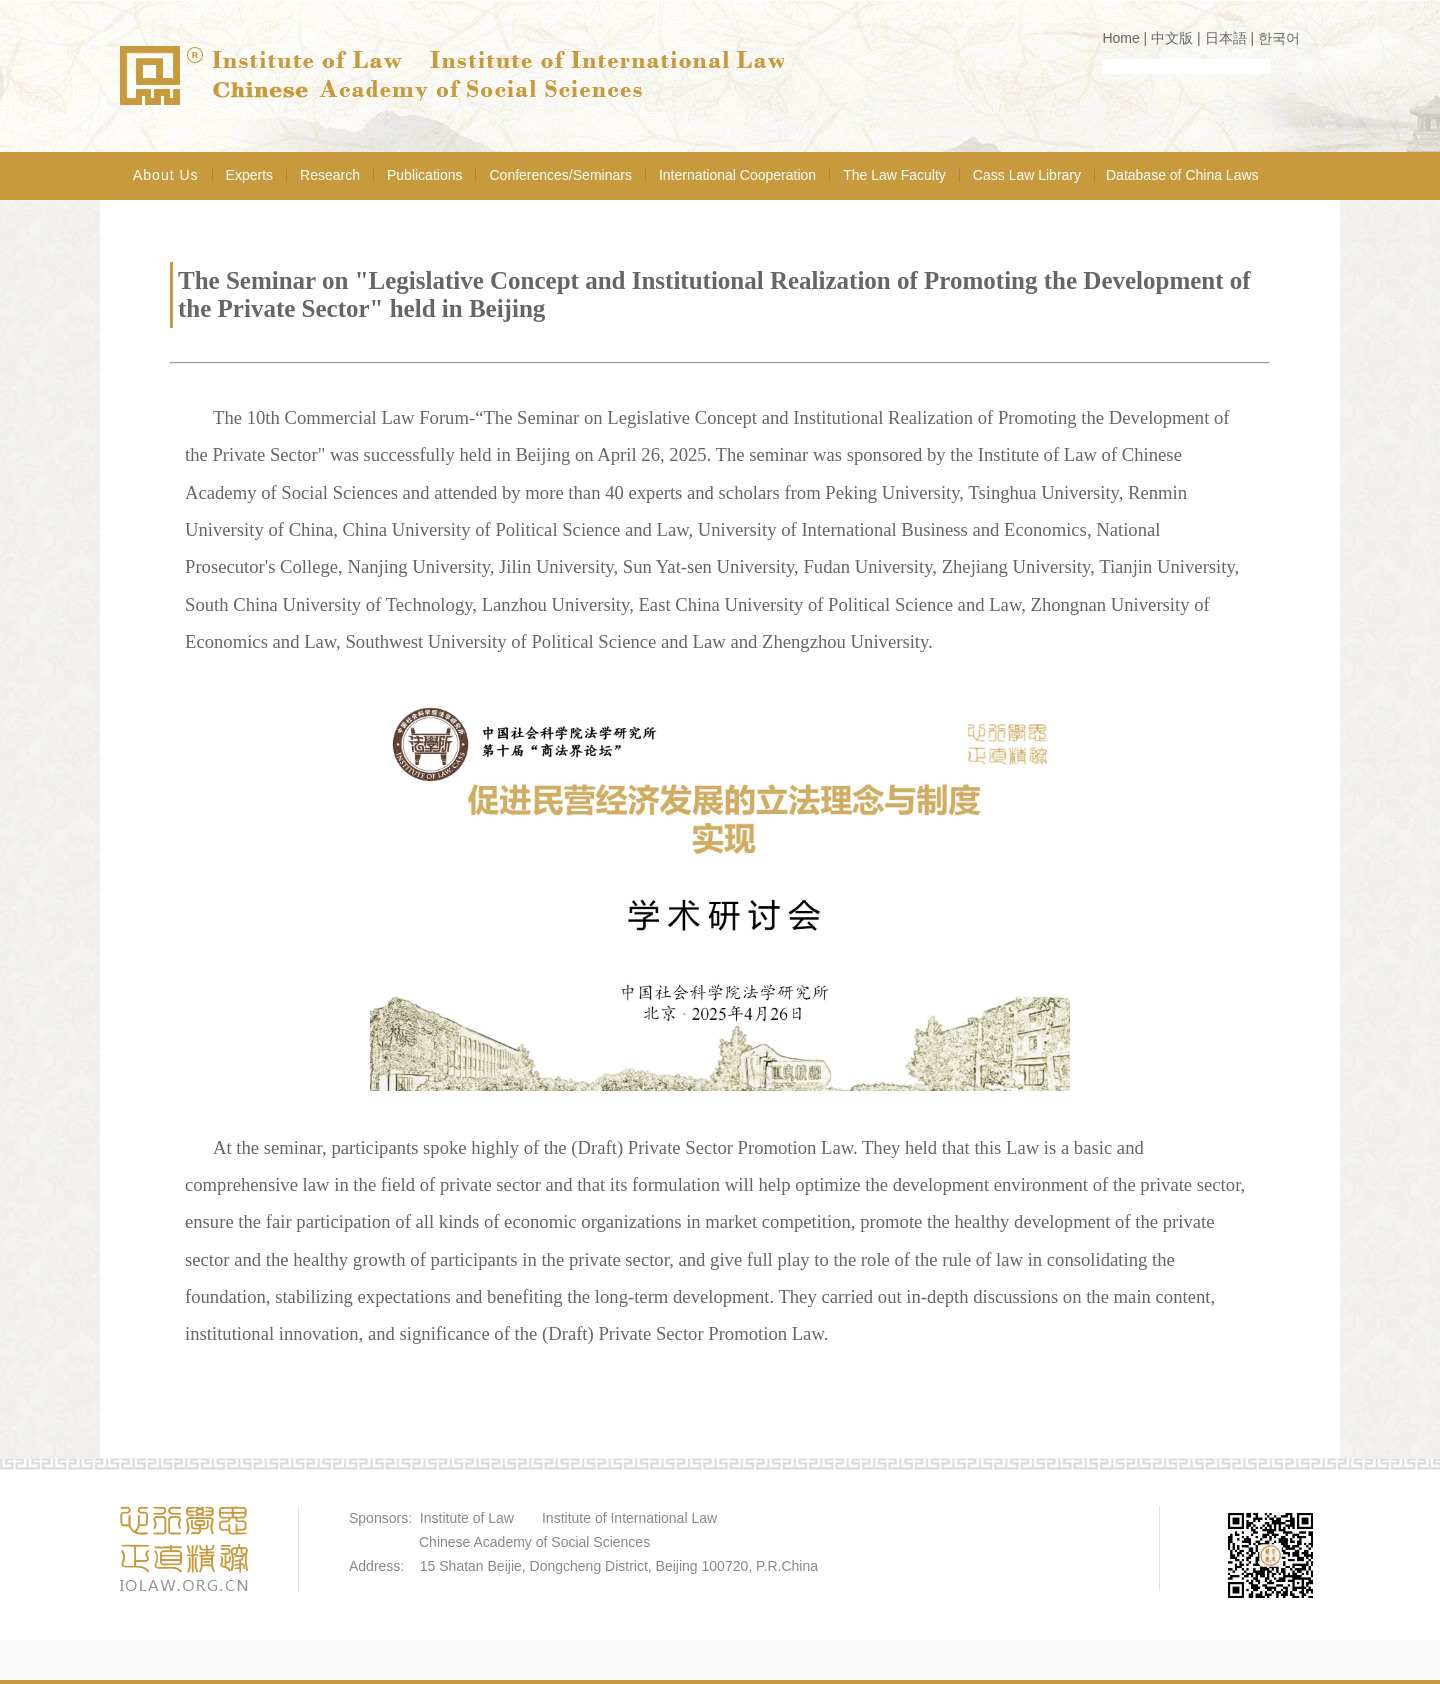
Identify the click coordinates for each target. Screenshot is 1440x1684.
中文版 (1172, 38)
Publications (425, 175)
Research (330, 175)
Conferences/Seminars (560, 175)
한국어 (1279, 38)
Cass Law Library (1027, 175)
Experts (249, 175)
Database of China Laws (1182, 175)
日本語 (1226, 38)
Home (1120, 38)
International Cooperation (737, 175)
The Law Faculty (894, 175)
